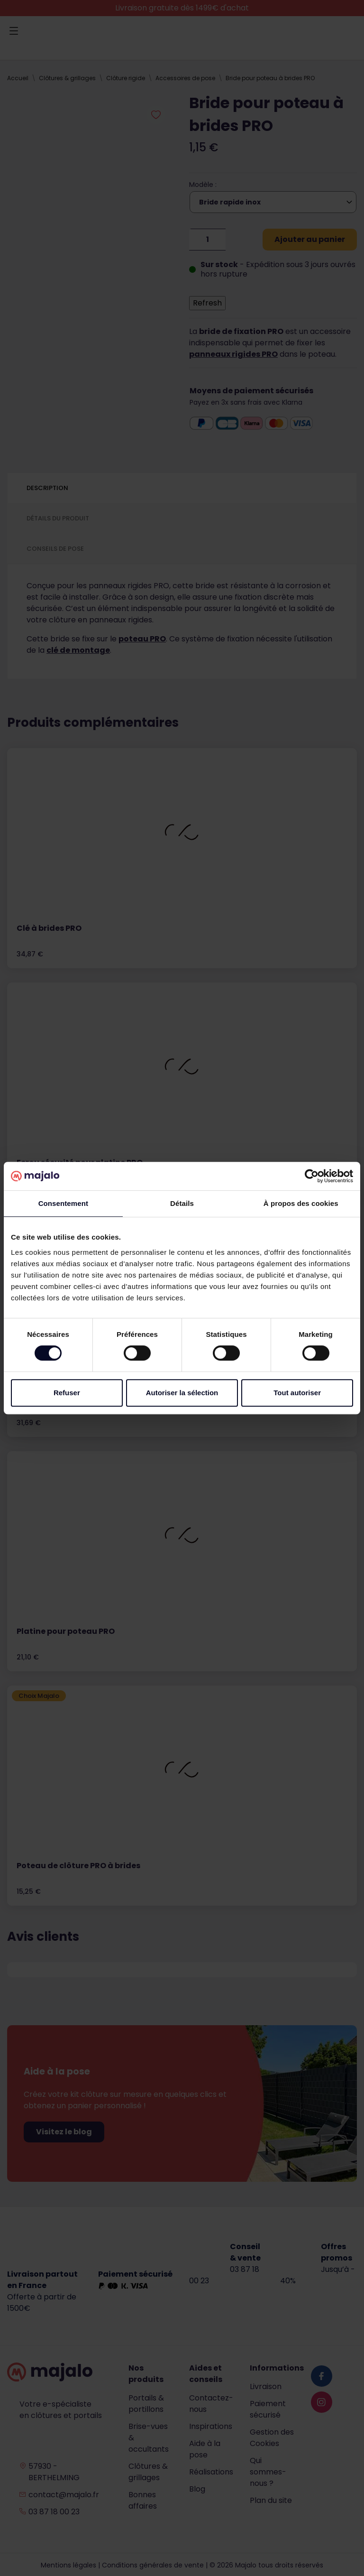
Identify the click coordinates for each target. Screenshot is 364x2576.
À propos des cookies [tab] (301, 1203)
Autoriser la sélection (182, 1393)
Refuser (67, 1393)
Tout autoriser (297, 1393)
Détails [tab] (182, 1203)
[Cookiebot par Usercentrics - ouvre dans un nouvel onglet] (311, 1176)
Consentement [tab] (63, 1203)
